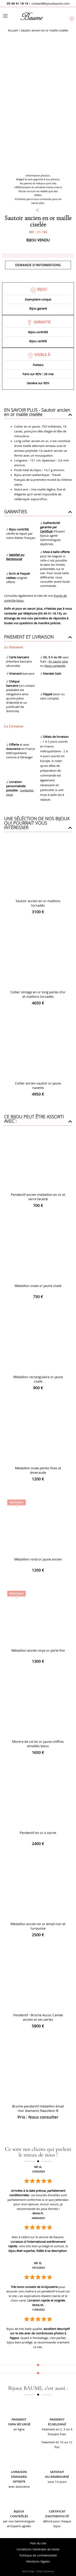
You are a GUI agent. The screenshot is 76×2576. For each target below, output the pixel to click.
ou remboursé (57, 2477)
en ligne (19, 2429)
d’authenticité (57, 2516)
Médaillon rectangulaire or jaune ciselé (38, 1379)
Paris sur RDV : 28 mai (38, 374)
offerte (19, 2481)
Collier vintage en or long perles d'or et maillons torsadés (38, 994)
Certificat (46, 531)
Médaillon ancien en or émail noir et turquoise (38, 1926)
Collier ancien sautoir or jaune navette (38, 1085)
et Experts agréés (19, 2526)
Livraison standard (19, 2474)
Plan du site (38, 2543)
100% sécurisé (19, 2424)
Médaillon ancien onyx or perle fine (38, 1650)
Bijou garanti (38, 308)
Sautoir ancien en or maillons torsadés (38, 903)
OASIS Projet (28, 2571)
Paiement (19, 2419)
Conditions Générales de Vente (38, 2549)
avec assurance (19, 2486)
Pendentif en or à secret (38, 1833)
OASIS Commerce (45, 2571)
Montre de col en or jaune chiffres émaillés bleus (38, 1743)
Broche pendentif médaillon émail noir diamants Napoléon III (38, 2108)
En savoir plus (58, 661)
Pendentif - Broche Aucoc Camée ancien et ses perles (38, 2017)
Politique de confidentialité (38, 2555)
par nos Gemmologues (19, 2521)
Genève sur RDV (38, 383)
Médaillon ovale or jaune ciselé (38, 1286)
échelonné (57, 2424)
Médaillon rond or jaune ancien (38, 1559)
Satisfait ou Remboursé (15, 557)
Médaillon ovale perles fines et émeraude (38, 1470)
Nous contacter (55, 666)
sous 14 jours (57, 2482)
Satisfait (57, 2472)
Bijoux (19, 2511)
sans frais (59, 2434)
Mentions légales (38, 2561)
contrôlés (19, 2516)
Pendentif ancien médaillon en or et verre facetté (38, 1196)
